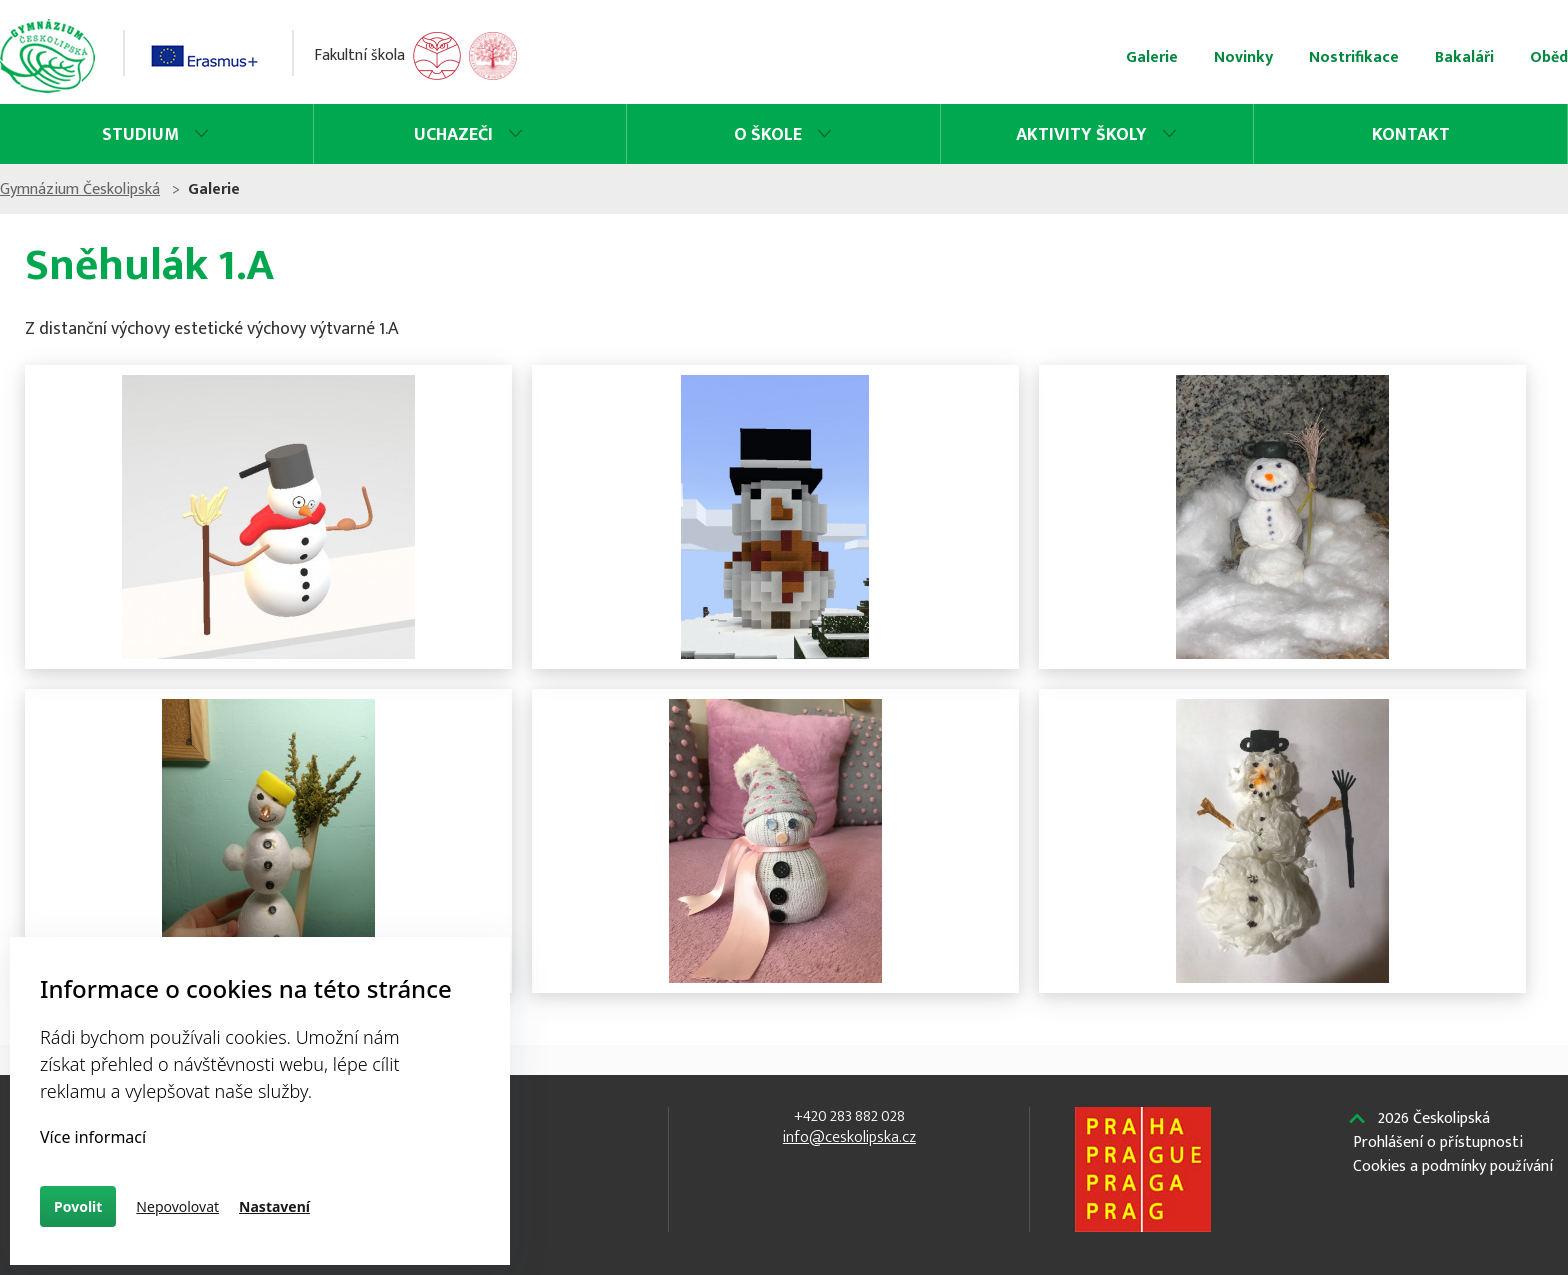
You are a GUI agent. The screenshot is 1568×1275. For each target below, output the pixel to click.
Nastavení (274, 1206)
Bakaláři (1250, 57)
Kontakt (1240, 135)
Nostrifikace (1140, 57)
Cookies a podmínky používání (1254, 1167)
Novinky (1029, 57)
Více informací (93, 1137)
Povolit (78, 1206)
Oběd (1335, 57)
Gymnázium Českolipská (294, 189)
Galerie (938, 57)
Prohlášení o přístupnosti (1239, 1143)
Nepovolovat (177, 1206)
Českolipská (1235, 1119)
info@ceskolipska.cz (832, 1137)
